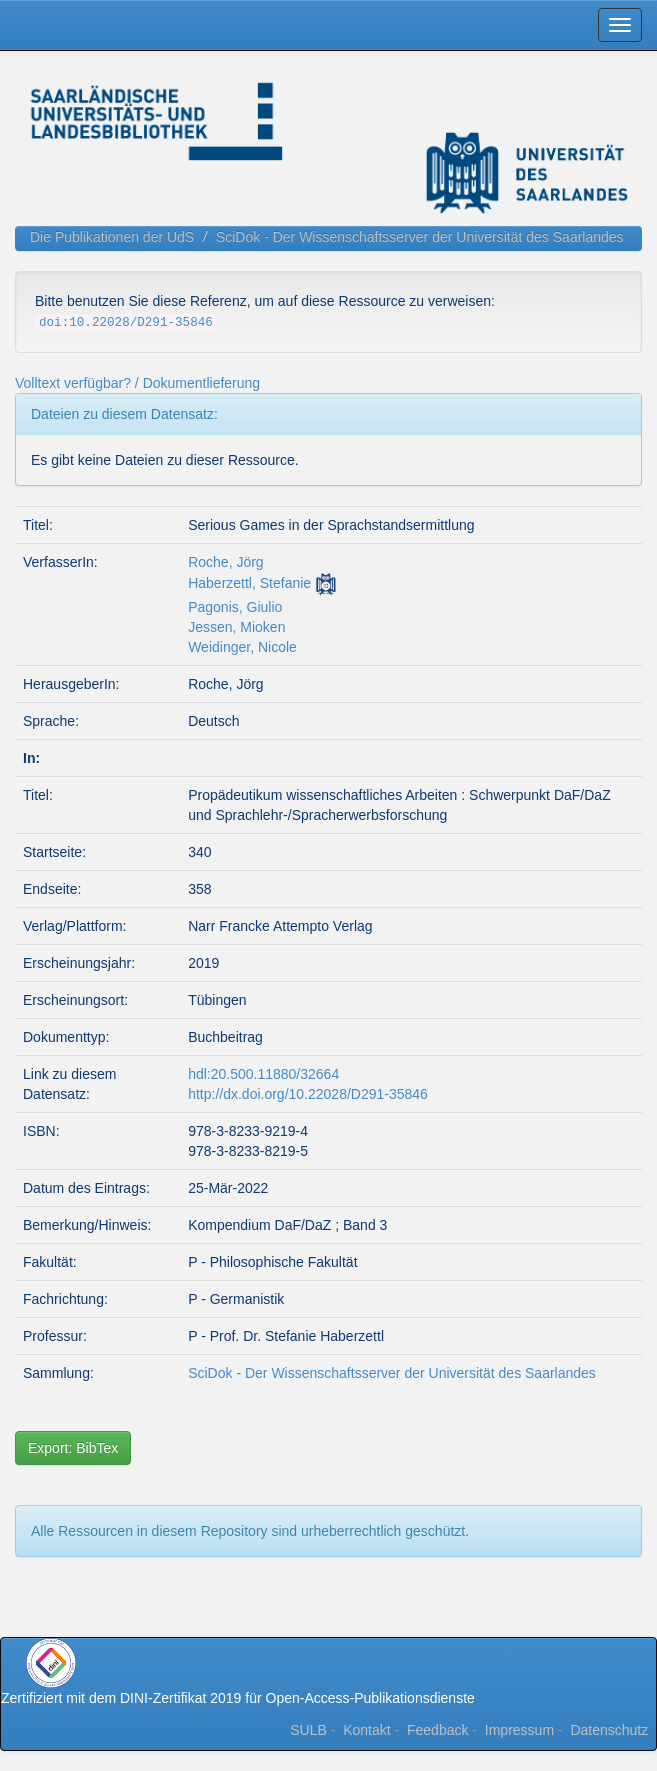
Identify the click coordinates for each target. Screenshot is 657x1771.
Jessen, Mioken (236, 627)
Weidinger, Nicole (242, 647)
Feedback (437, 1730)
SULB (308, 1730)
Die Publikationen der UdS (112, 237)
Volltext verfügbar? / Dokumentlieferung (137, 383)
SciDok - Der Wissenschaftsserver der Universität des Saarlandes (420, 237)
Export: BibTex (73, 1448)
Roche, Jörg (225, 562)
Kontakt (366, 1730)
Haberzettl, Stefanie (249, 583)
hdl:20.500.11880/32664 (263, 1074)
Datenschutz (609, 1730)
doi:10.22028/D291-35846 (126, 323)
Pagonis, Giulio (235, 607)
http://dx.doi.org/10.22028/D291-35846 (308, 1094)
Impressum (519, 1730)
